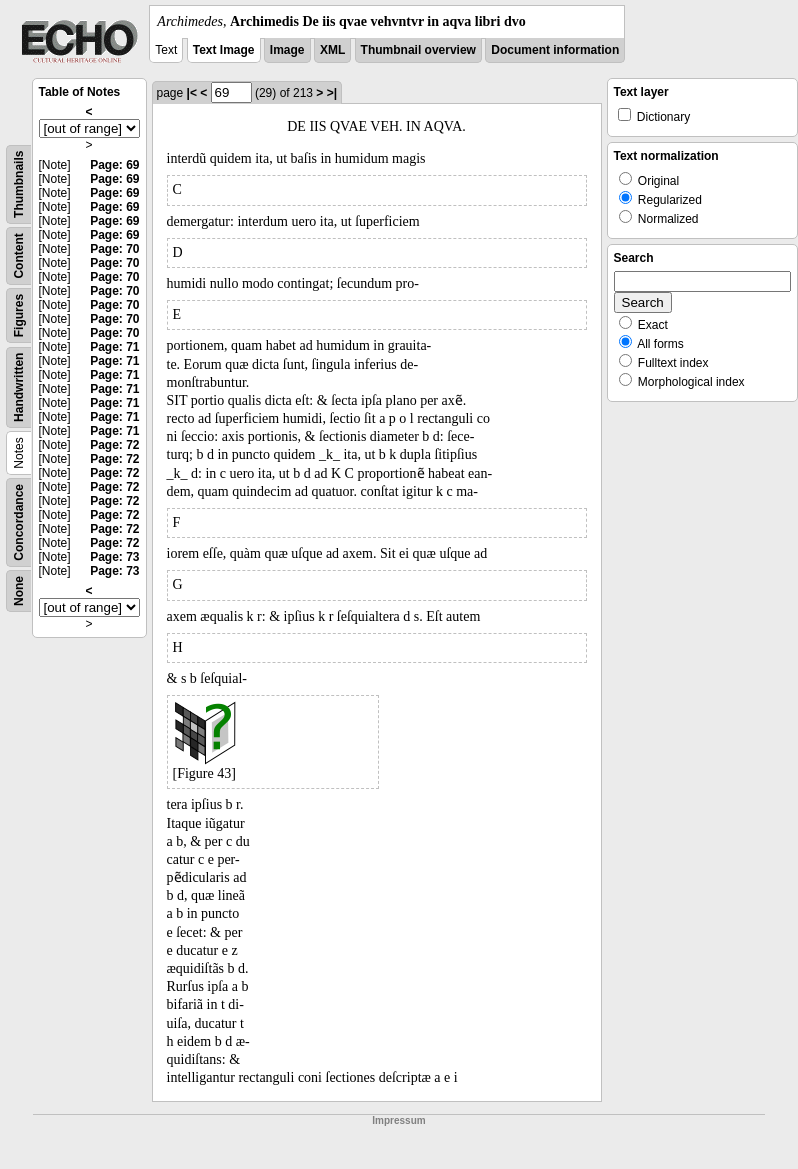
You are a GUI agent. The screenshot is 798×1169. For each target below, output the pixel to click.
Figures (19, 315)
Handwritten (19, 387)
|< (192, 93)
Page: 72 (114, 445)
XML (332, 50)
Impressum (398, 1120)
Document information (555, 50)
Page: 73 (114, 557)
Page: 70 (114, 249)
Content (19, 255)
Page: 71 (114, 347)
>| (332, 93)
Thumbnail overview (418, 50)
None (19, 591)
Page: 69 (114, 165)
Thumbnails (19, 184)
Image (287, 50)
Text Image (224, 50)
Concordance (19, 522)
